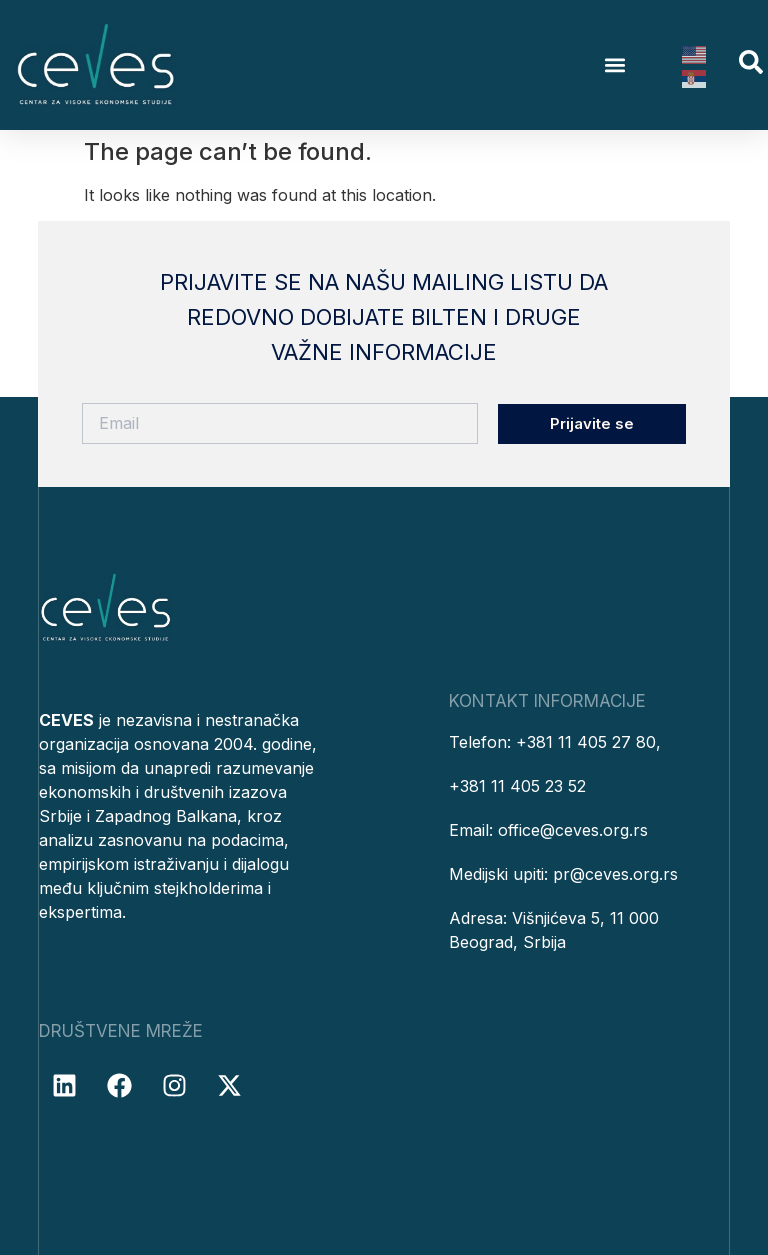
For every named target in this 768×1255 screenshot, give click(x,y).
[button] (615, 65)
